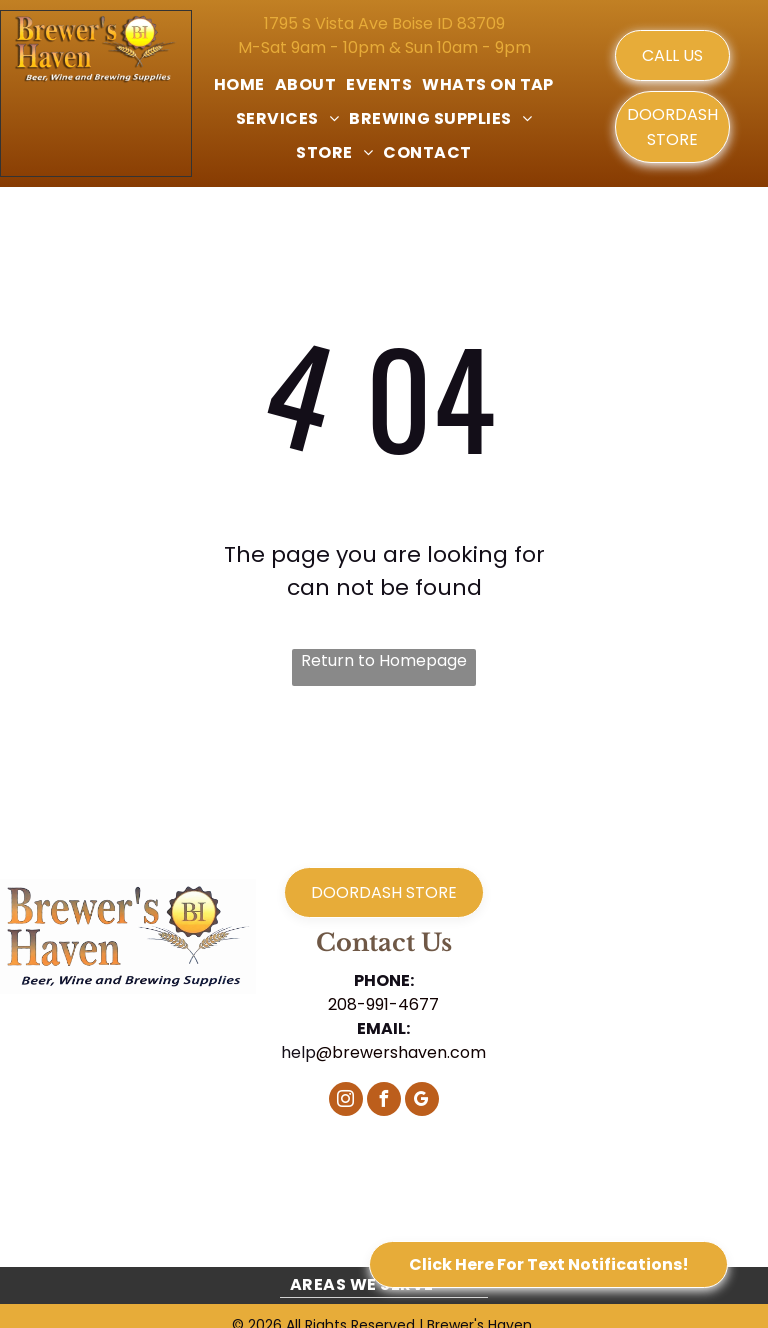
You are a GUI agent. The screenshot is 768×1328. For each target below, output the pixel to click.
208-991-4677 (383, 1004)
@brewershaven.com (401, 1052)
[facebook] (384, 1101)
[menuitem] (239, 85)
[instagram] (346, 1101)
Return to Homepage (384, 660)
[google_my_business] (422, 1101)
